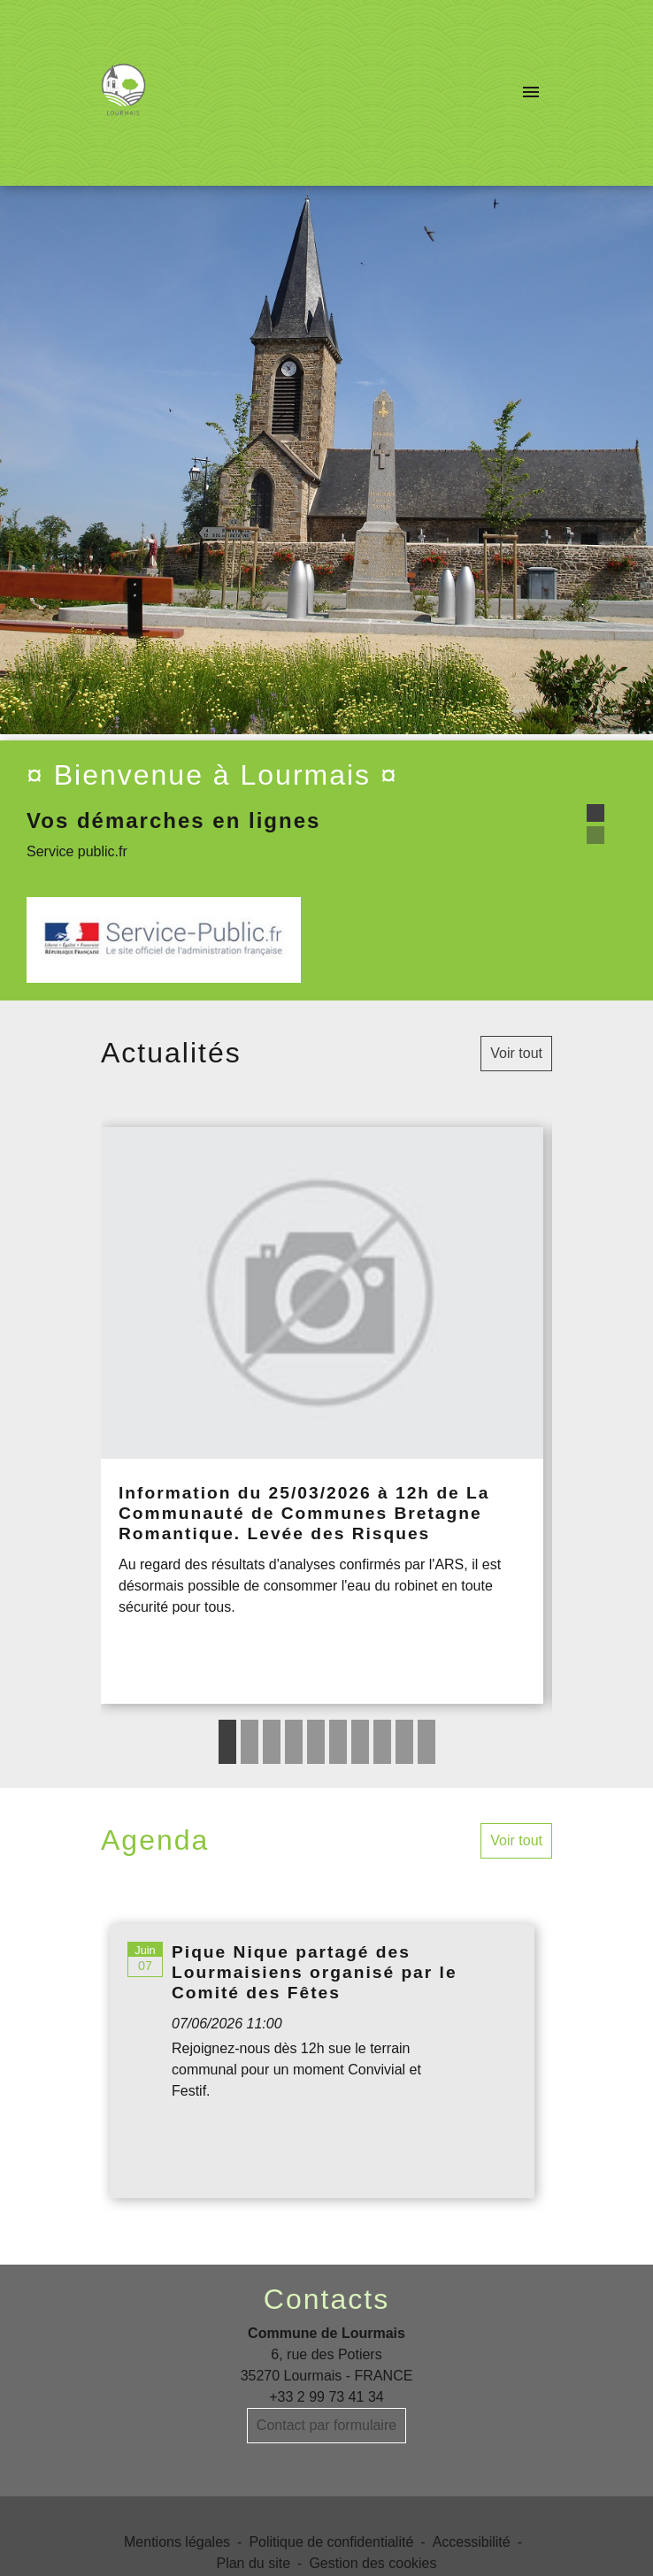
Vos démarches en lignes (173, 820)
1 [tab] (227, 1742)
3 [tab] (271, 1742)
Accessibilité (472, 2541)
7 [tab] (360, 1742)
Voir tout (516, 1053)
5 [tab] (316, 1742)
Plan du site (253, 2563)
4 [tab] (294, 1742)
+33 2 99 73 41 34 (326, 2396)
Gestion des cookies (372, 2563)
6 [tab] (338, 1742)
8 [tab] (382, 1742)
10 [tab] (426, 1742)
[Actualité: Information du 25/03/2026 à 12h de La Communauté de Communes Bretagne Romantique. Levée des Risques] (322, 1415)
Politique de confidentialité (331, 2541)
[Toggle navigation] (531, 93)
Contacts (326, 2299)
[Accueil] (123, 92)
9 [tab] (404, 1742)
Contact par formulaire (326, 2425)
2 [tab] (249, 1742)
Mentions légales (177, 2541)
